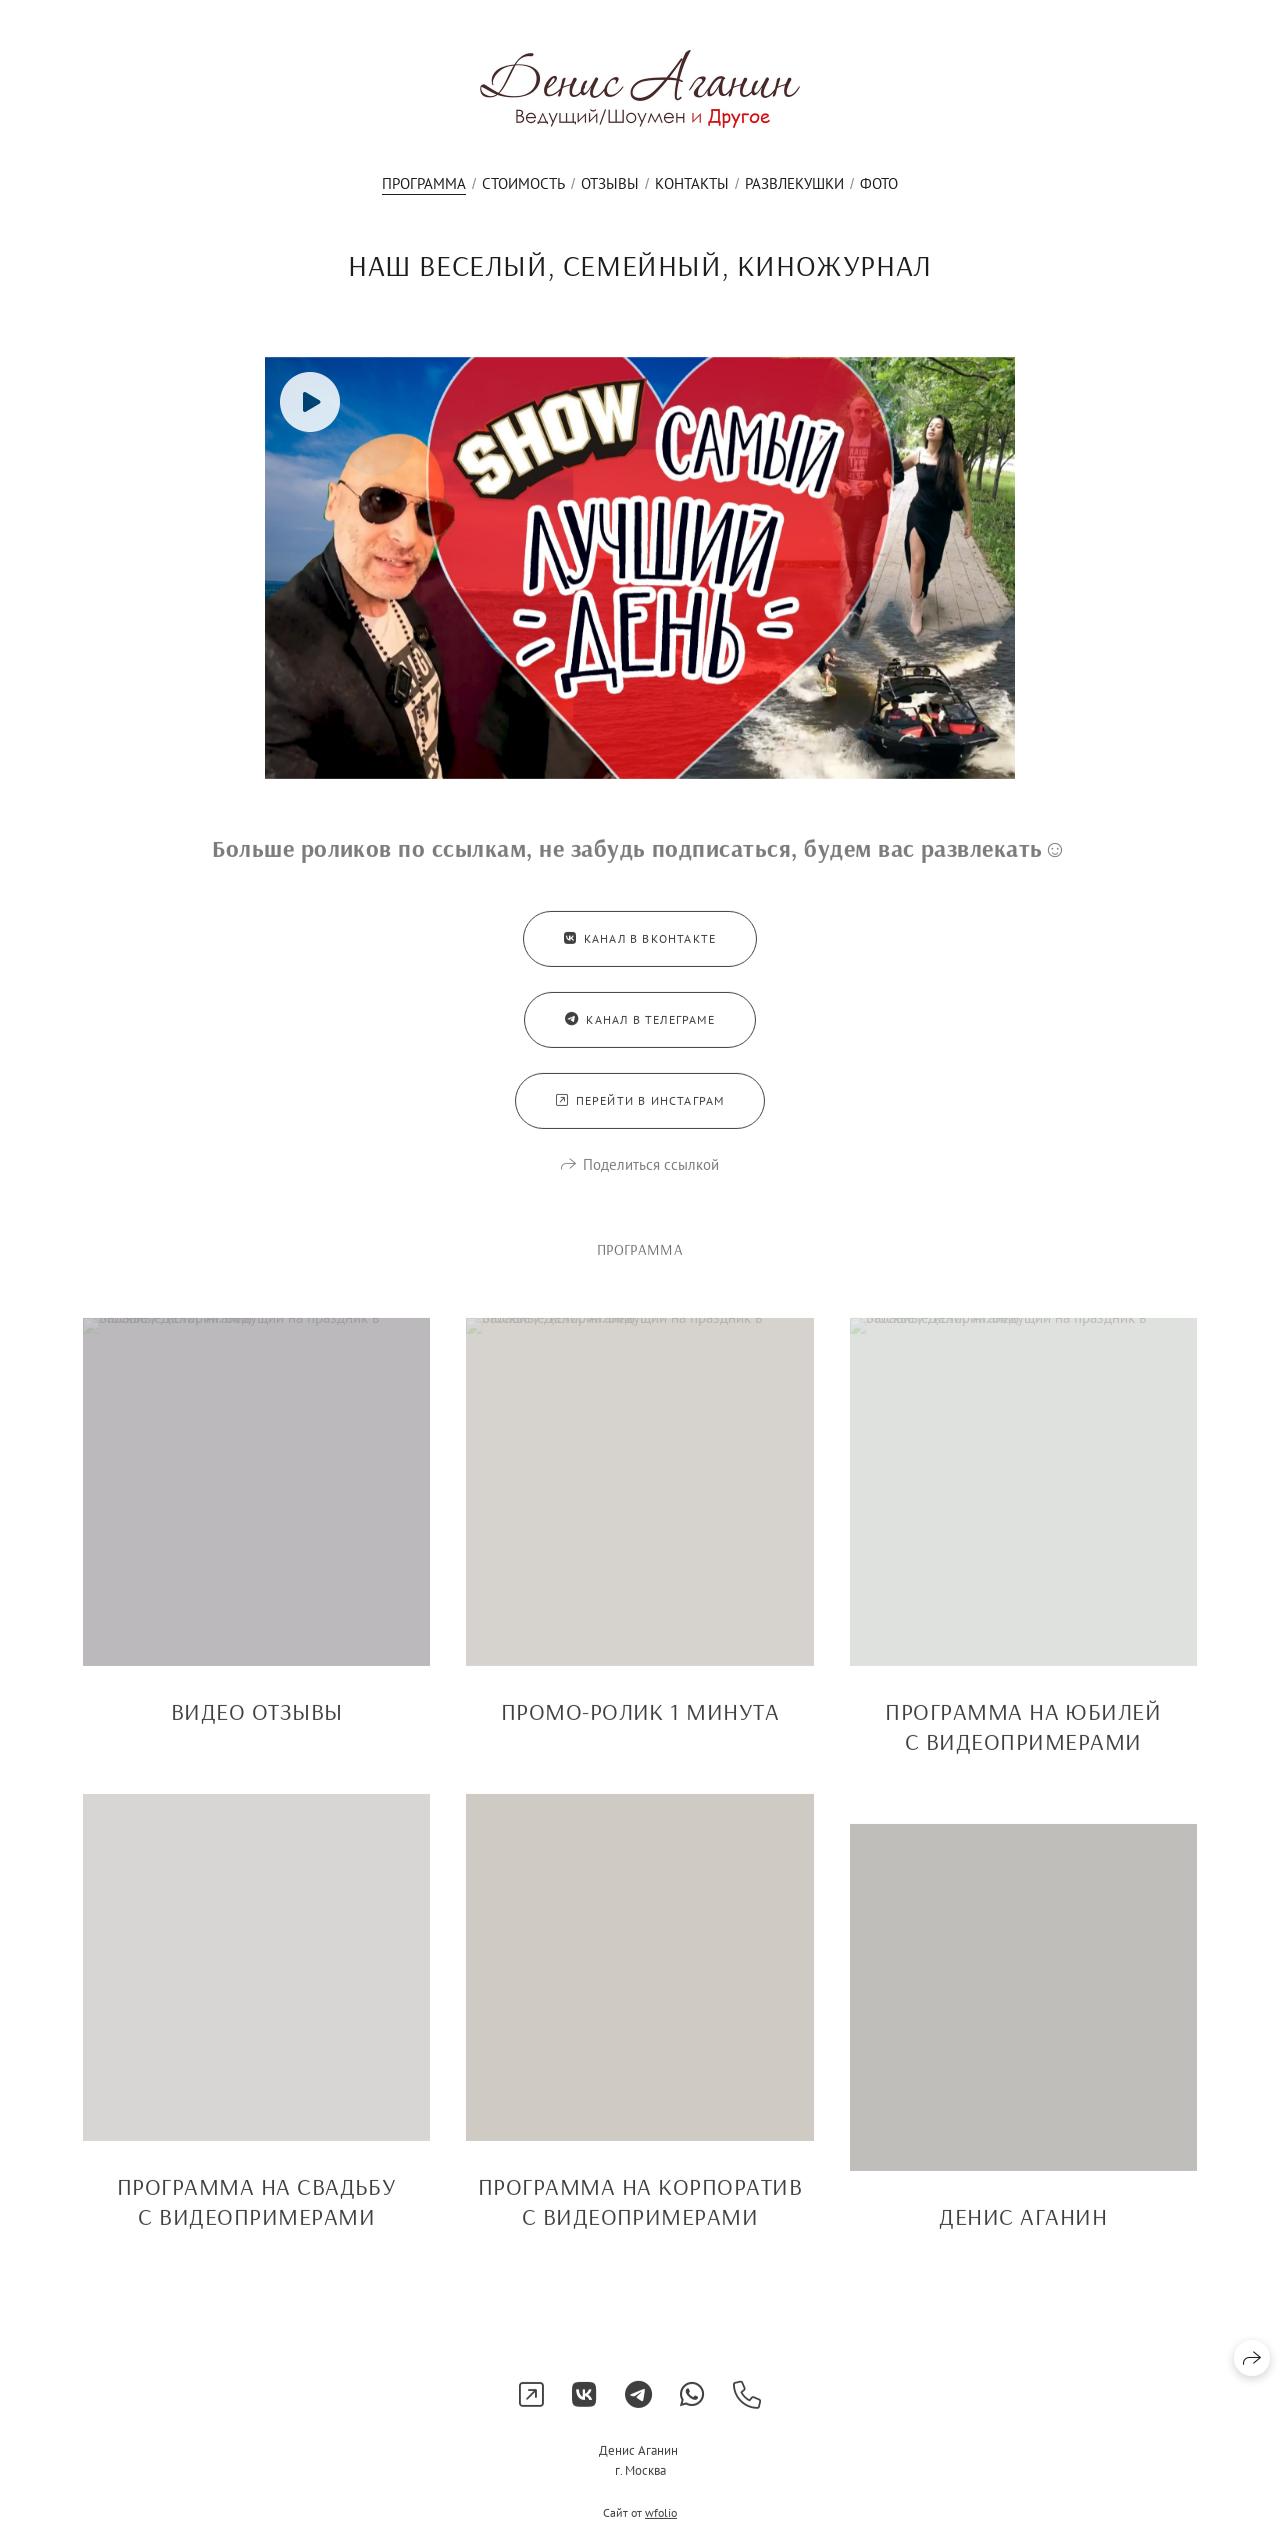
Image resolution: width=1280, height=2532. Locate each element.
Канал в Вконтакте (640, 953)
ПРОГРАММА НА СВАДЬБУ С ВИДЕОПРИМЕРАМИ (257, 2216)
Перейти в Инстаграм (640, 1115)
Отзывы (610, 183)
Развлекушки (794, 183)
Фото (879, 183)
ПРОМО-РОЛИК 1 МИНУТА (640, 1726)
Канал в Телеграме (640, 1034)
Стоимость (523, 183)
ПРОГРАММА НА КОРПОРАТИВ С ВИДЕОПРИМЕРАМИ (640, 2216)
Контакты (692, 183)
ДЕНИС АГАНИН (1023, 2231)
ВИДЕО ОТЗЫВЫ (257, 1726)
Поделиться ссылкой (651, 1179)
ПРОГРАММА (424, 183)
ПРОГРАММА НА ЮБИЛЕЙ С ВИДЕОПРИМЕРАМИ (1023, 1741)
